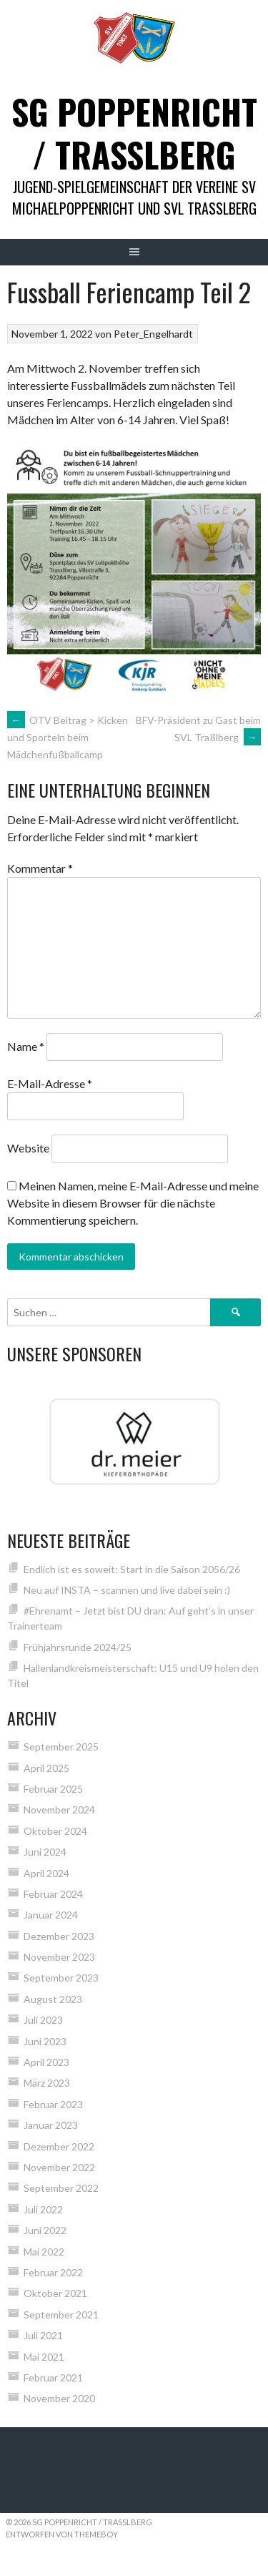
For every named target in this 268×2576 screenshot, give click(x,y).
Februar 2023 (53, 2104)
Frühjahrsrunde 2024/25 (77, 1647)
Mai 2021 (44, 2357)
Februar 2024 (53, 1894)
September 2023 (61, 1978)
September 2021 (61, 2314)
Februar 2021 (53, 2377)
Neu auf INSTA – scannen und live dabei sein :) (127, 1590)
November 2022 (59, 2167)
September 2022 (61, 2188)
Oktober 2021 (55, 2293)
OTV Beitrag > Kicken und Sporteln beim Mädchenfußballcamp (67, 737)
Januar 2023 (51, 2125)
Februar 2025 (53, 1789)
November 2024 (59, 1809)
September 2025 (61, 1746)
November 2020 (59, 2398)
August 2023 (53, 1999)
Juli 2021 (43, 2335)
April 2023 (46, 2062)
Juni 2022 (45, 2230)
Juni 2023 (45, 2041)
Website (28, 1148)
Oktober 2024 (55, 1831)
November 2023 (59, 1957)
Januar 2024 (51, 1915)
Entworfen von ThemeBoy (62, 2534)
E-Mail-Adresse (49, 1083)
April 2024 (46, 1873)
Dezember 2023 (59, 1936)
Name (25, 1046)
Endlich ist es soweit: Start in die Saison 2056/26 (132, 1569)
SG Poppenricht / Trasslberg (134, 133)
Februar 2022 (53, 2272)
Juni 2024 (45, 1852)
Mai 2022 (44, 2252)
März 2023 (47, 2083)
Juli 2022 (43, 2209)
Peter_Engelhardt (153, 334)
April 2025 (46, 1768)
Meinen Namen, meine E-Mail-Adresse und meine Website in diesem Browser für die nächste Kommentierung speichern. (133, 1203)
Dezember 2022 (59, 2146)
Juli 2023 (43, 2020)
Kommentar (40, 868)
